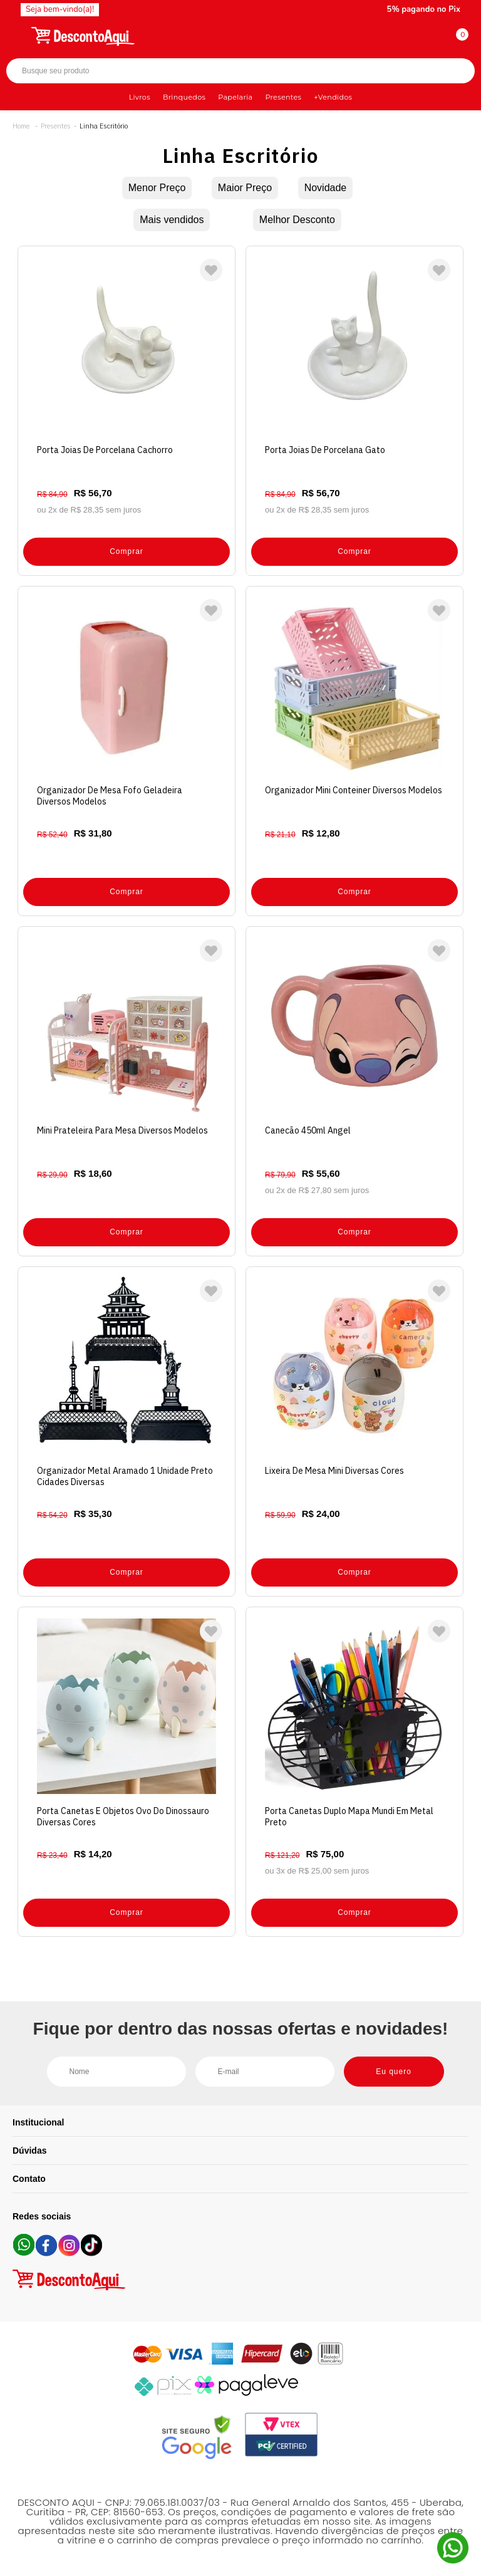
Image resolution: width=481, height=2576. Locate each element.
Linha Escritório (104, 126)
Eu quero (393, 2071)
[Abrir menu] (16, 34)
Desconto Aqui (21, 126)
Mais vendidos (172, 219)
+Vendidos (333, 97)
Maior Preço (245, 187)
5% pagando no (423, 9)
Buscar (454, 71)
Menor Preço (157, 187)
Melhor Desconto (297, 219)
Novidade (325, 187)
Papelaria (235, 97)
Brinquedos (184, 97)
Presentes (283, 97)
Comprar (126, 551)
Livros (139, 97)
